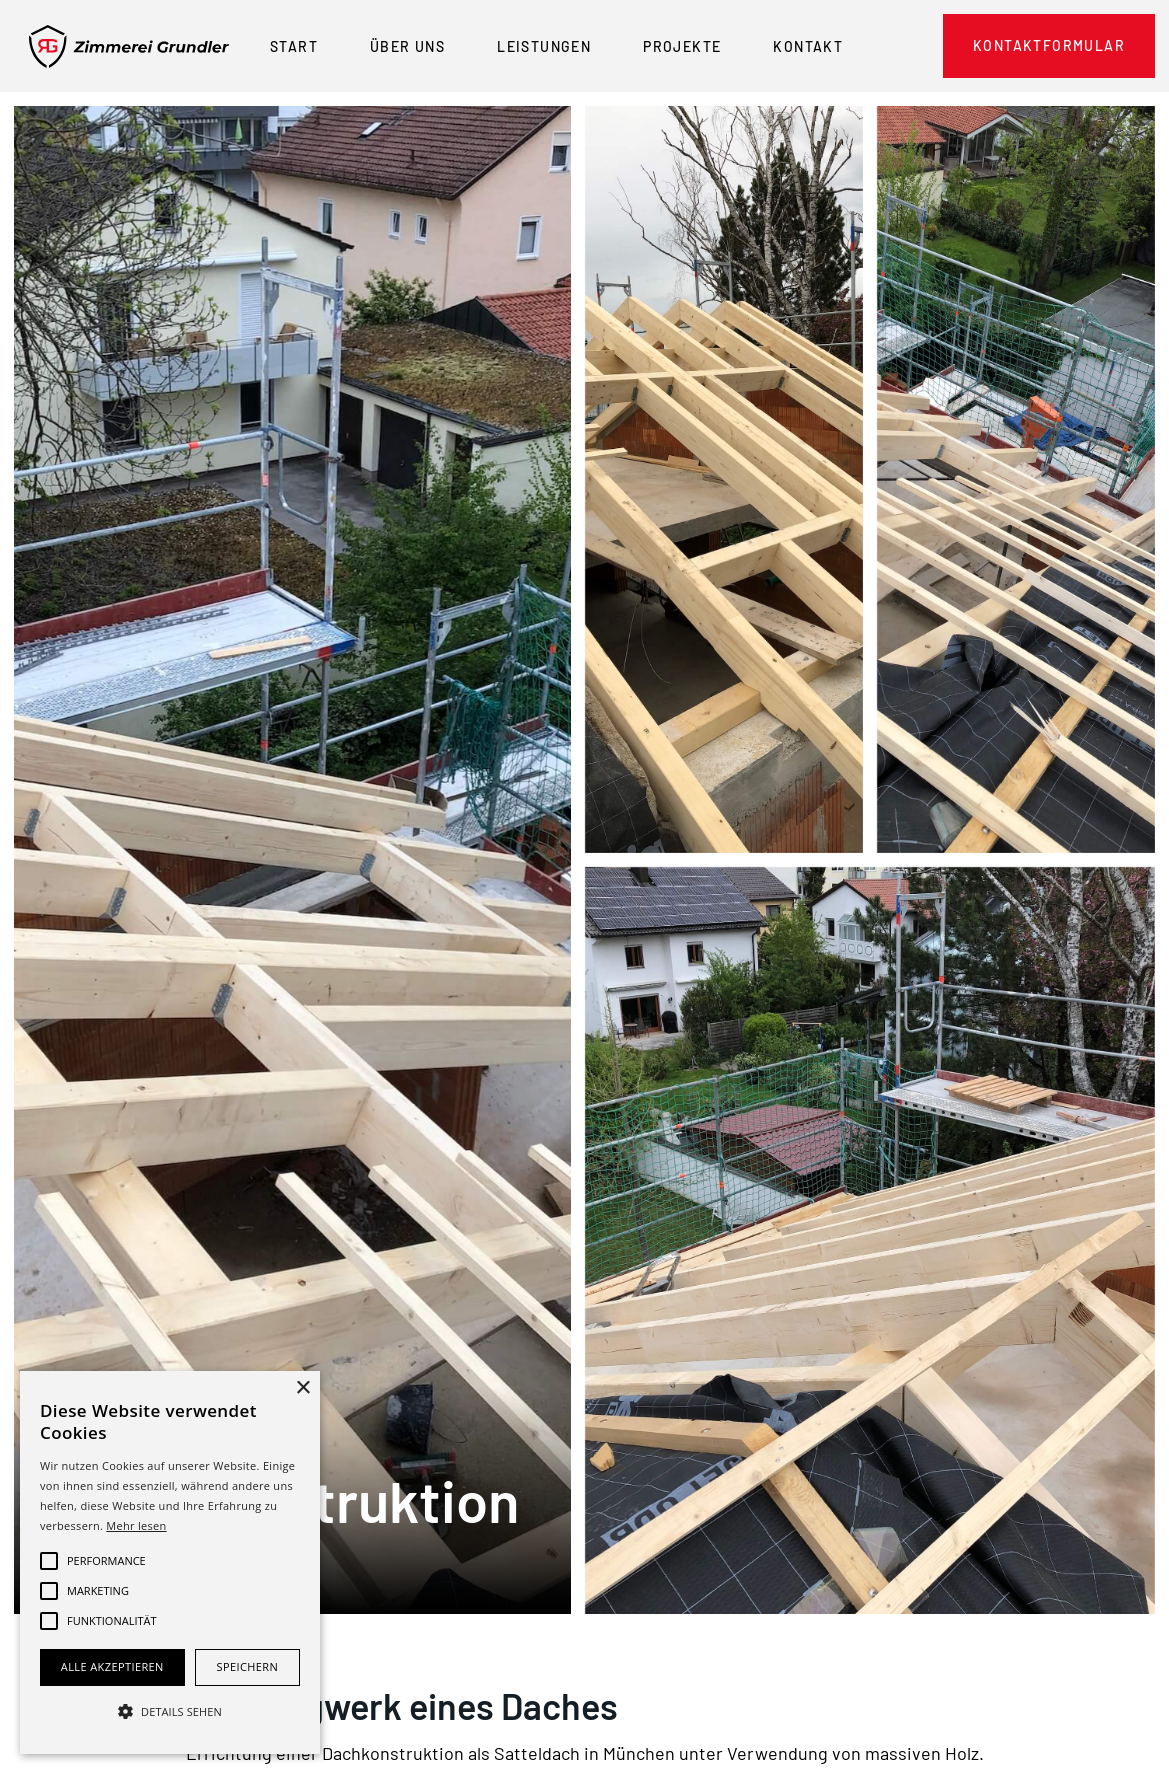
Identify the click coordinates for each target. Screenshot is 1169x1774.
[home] (129, 46)
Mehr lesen (136, 1525)
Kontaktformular (1049, 45)
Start (294, 46)
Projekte (682, 46)
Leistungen (544, 46)
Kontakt (808, 46)
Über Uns (407, 46)
